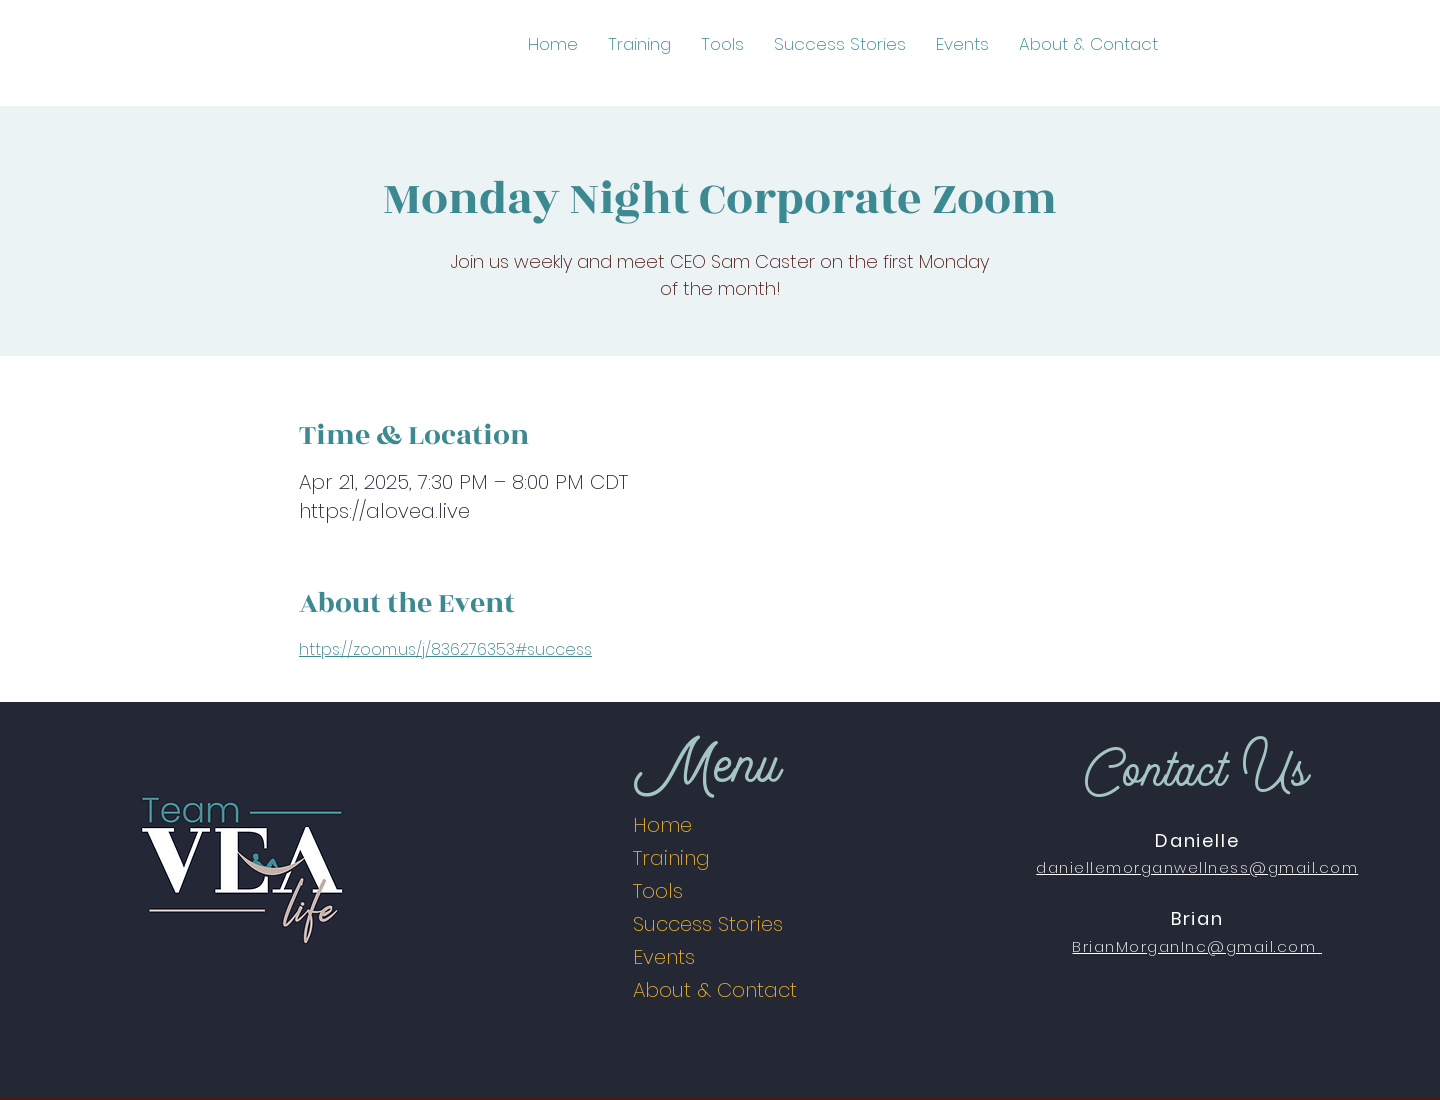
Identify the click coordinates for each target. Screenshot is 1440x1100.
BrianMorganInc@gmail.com (1194, 946)
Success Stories (708, 924)
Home (662, 825)
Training (671, 858)
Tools (658, 891)
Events (664, 957)
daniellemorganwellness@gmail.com (1197, 867)
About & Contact (715, 990)
